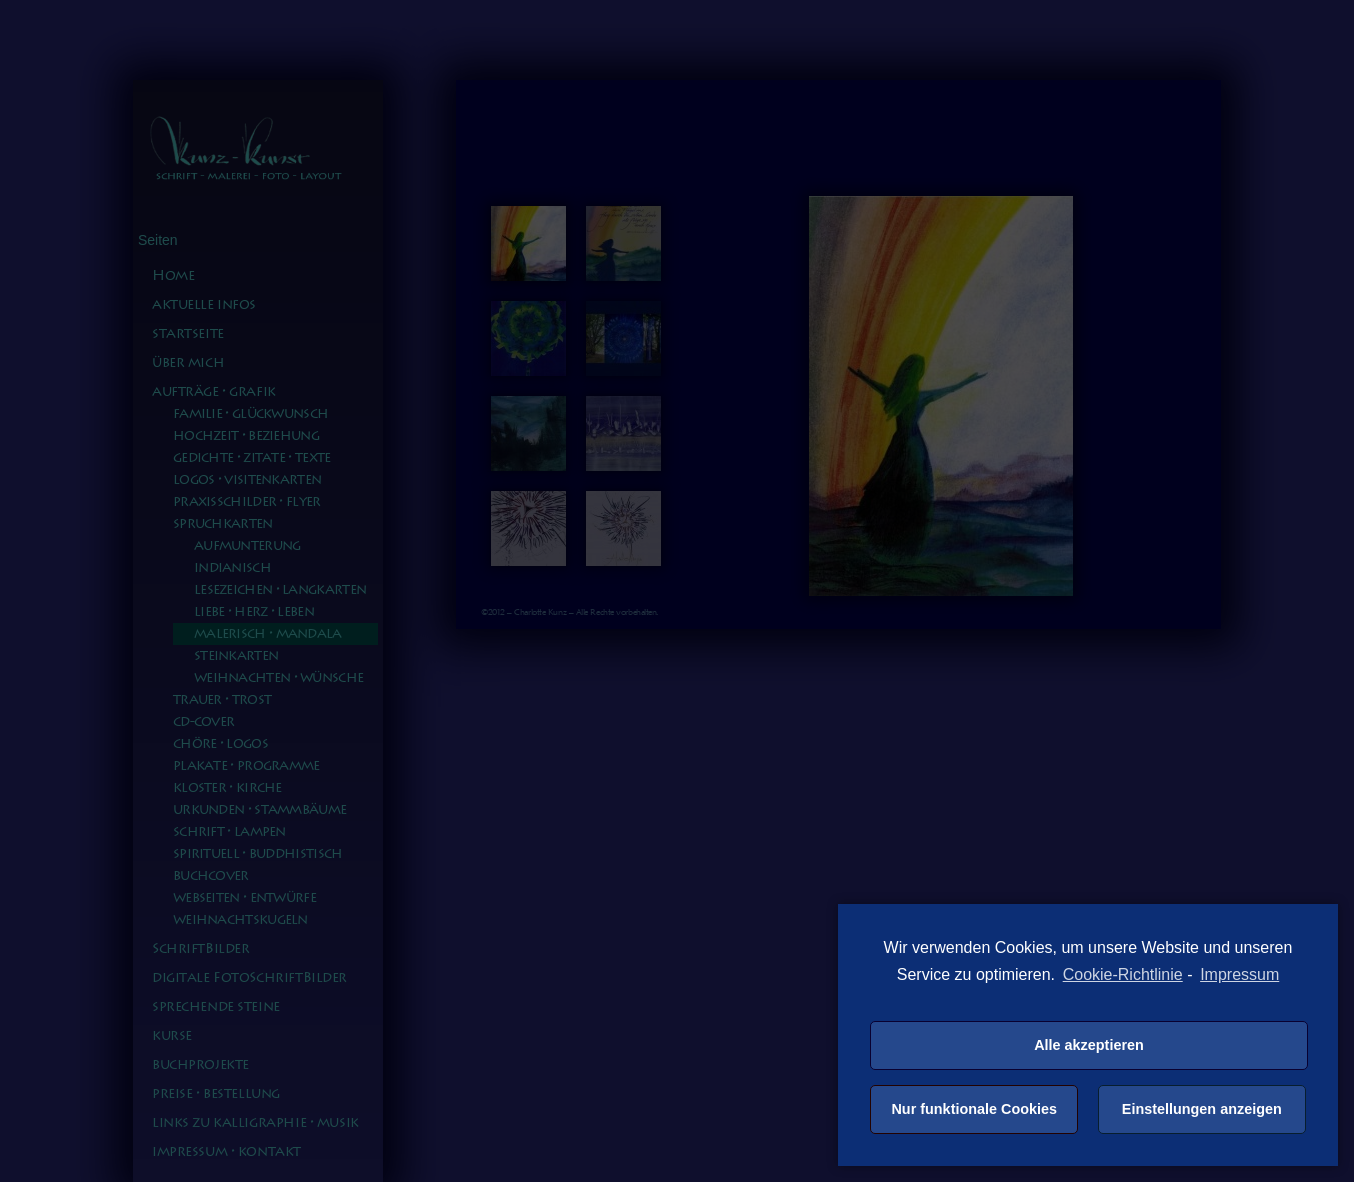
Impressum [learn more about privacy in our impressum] (1239, 974)
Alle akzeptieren (1089, 1045)
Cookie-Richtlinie (1123, 974)
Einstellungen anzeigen (1202, 1109)
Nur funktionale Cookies (974, 1109)
